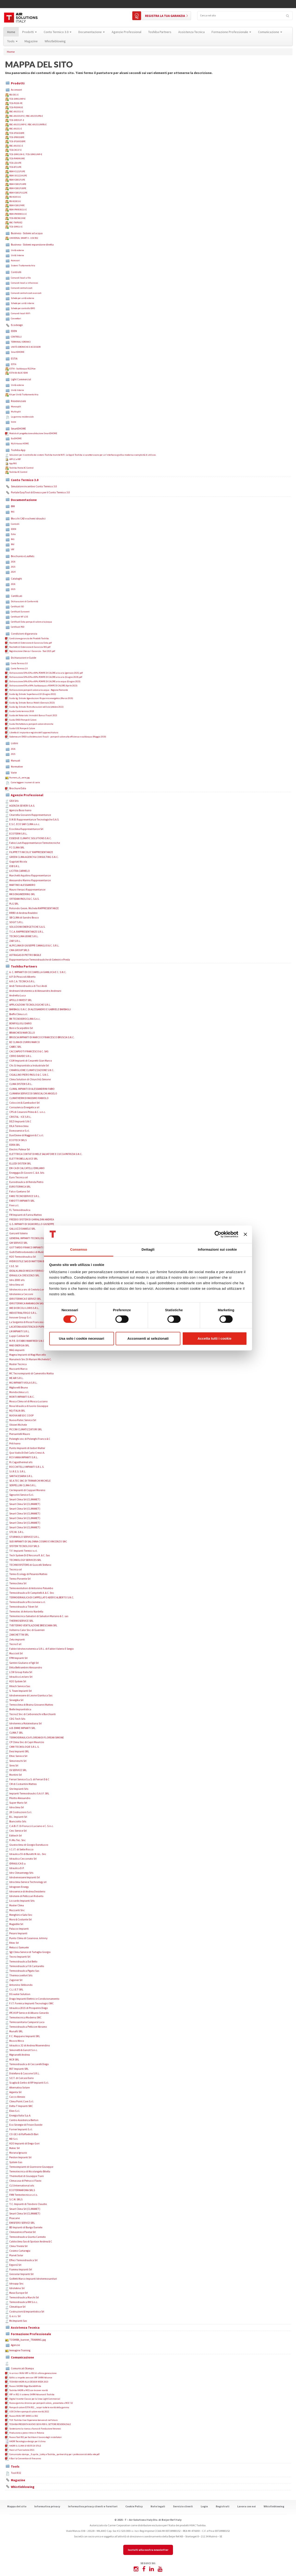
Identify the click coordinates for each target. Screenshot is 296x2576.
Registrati (222, 2506)
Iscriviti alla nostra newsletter (148, 2549)
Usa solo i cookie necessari (81, 1338)
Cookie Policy (134, 2506)
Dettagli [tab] (148, 1250)
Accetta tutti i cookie (214, 1338)
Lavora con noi (246, 2506)
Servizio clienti (183, 2506)
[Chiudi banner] (245, 1234)
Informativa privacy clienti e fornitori (92, 2506)
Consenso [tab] (78, 1250)
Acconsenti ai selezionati (148, 1338)
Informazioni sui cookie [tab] (217, 1250)
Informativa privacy (47, 2506)
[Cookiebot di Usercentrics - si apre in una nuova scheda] (218, 1234)
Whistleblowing (274, 2506)
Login (204, 2506)
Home (11, 51)
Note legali (158, 2506)
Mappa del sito (16, 2506)
